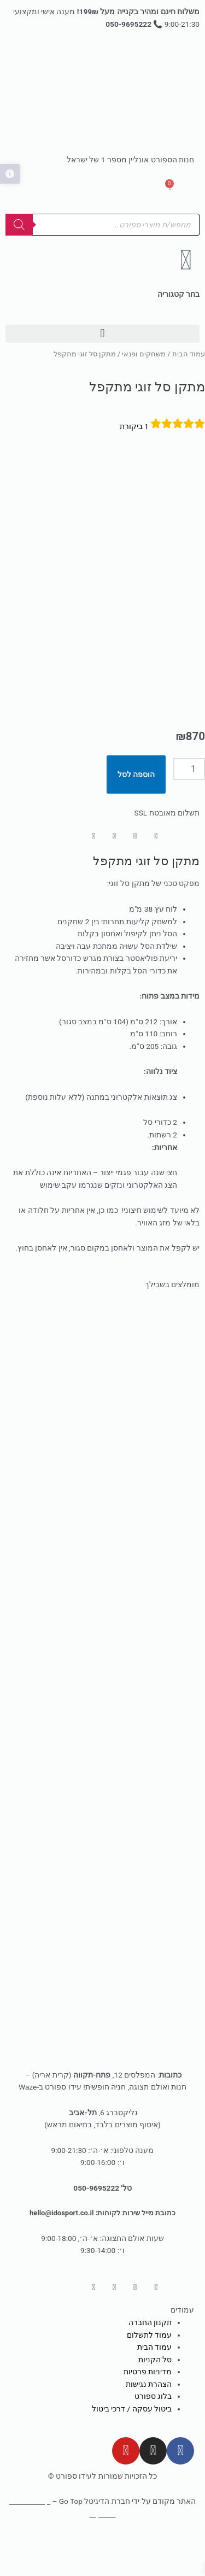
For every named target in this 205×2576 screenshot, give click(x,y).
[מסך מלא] (138, 2556)
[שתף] (92, 2556)
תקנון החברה (150, 2331)
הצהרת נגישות (149, 2393)
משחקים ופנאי (144, 354)
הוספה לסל (136, 783)
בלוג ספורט (153, 2405)
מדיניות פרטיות (148, 2380)
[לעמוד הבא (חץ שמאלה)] (138, 2570)
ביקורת (134, 426)
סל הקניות (155, 2368)
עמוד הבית (188, 354)
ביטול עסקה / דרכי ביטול (132, 2417)
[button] (102, 334)
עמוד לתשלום (149, 2343)
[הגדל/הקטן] (183, 2556)
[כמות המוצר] (189, 778)
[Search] (19, 225)
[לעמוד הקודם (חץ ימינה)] (183, 2570)
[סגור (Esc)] (46, 2556)
